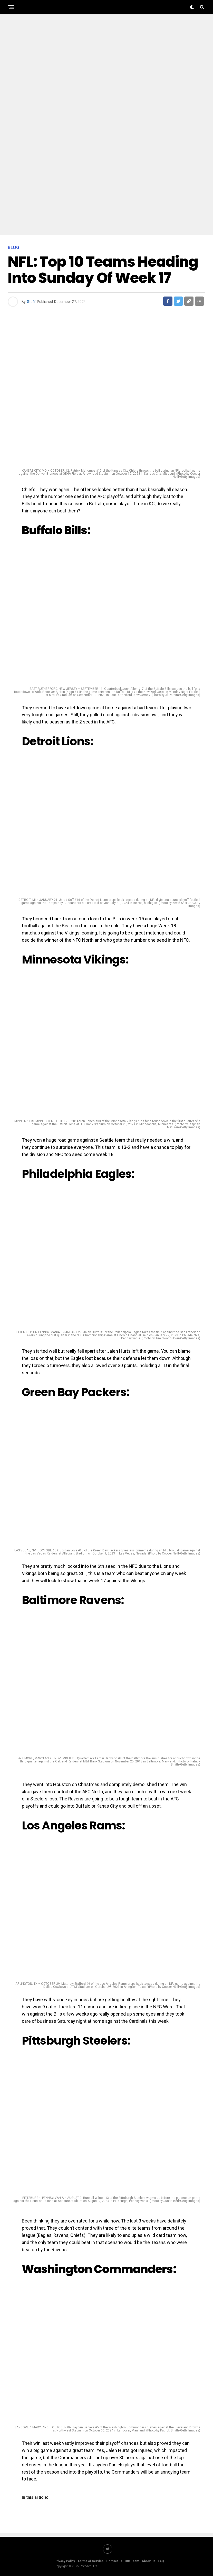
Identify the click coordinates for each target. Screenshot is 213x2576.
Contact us (114, 2561)
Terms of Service (91, 2561)
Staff (31, 302)
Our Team (132, 2561)
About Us (148, 2561)
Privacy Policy (64, 2561)
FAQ (161, 2561)
